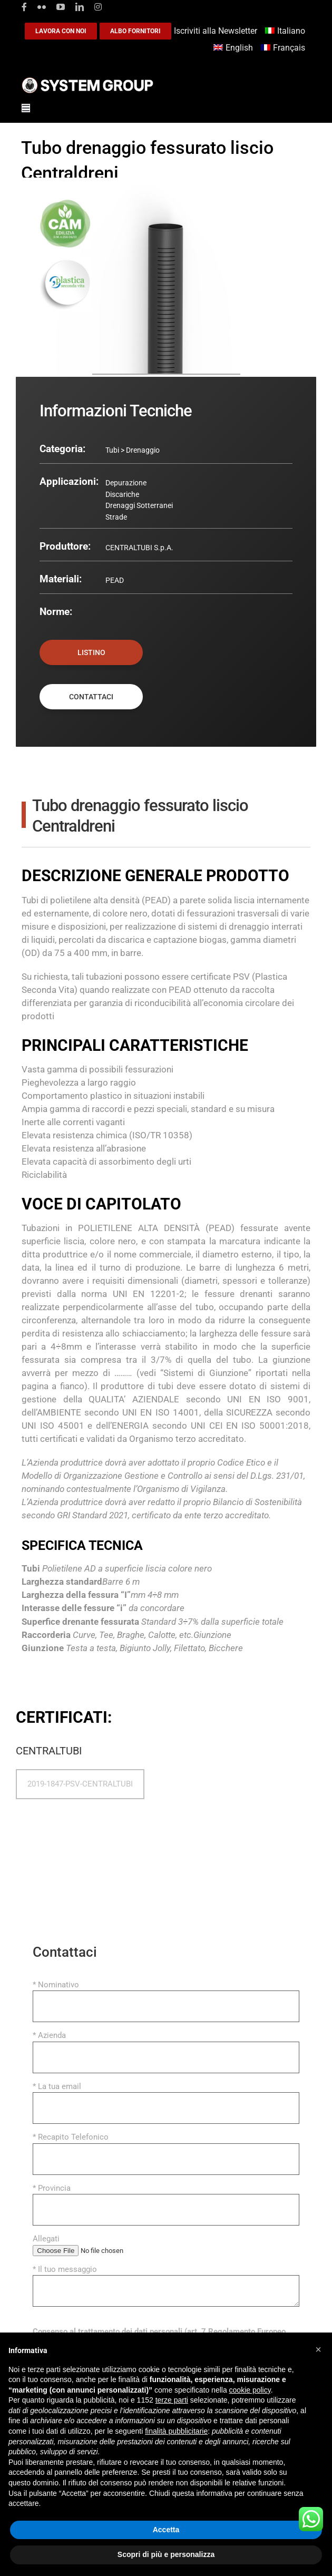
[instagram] (98, 7)
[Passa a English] (234, 48)
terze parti (171, 2400)
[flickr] (41, 7)
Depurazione (126, 483)
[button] (318, 2349)
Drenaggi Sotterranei (139, 505)
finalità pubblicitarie (176, 2431)
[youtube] (60, 7)
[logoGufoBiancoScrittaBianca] (87, 80)
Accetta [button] (166, 2529)
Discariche (122, 494)
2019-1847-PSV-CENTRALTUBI (80, 1784)
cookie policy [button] (250, 2390)
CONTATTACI (91, 696)
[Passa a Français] (284, 48)
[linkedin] (79, 7)
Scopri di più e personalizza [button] (166, 2554)
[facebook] (24, 7)
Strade (116, 517)
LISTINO (91, 652)
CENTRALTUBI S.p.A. (139, 547)
